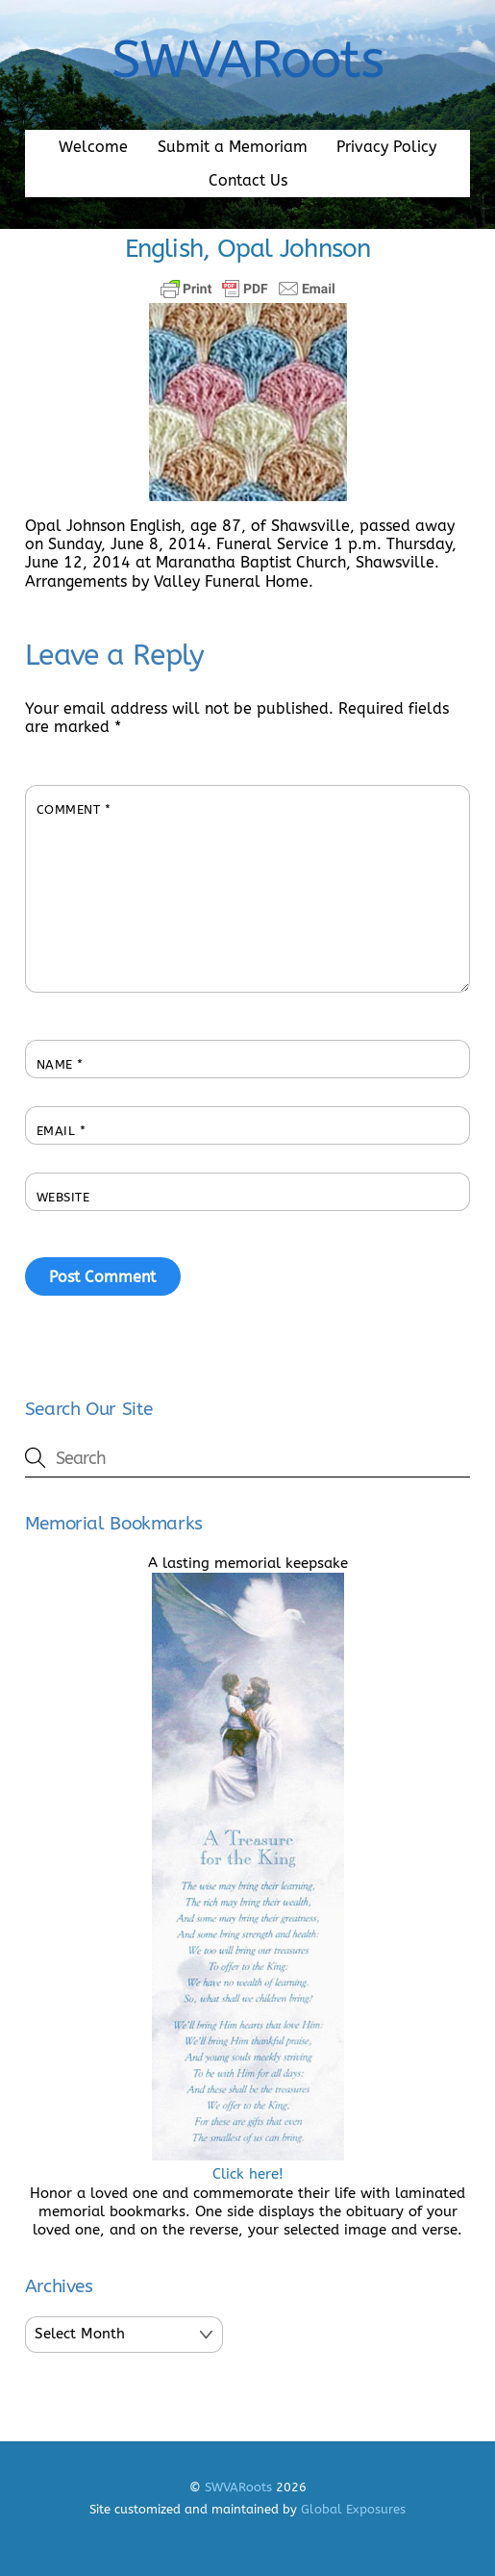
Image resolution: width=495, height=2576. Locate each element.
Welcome (93, 147)
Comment (74, 809)
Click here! (248, 2165)
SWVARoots (238, 2487)
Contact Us (248, 180)
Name (60, 1064)
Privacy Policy (386, 147)
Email (62, 1131)
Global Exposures (353, 2509)
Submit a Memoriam (233, 147)
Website (63, 1197)
